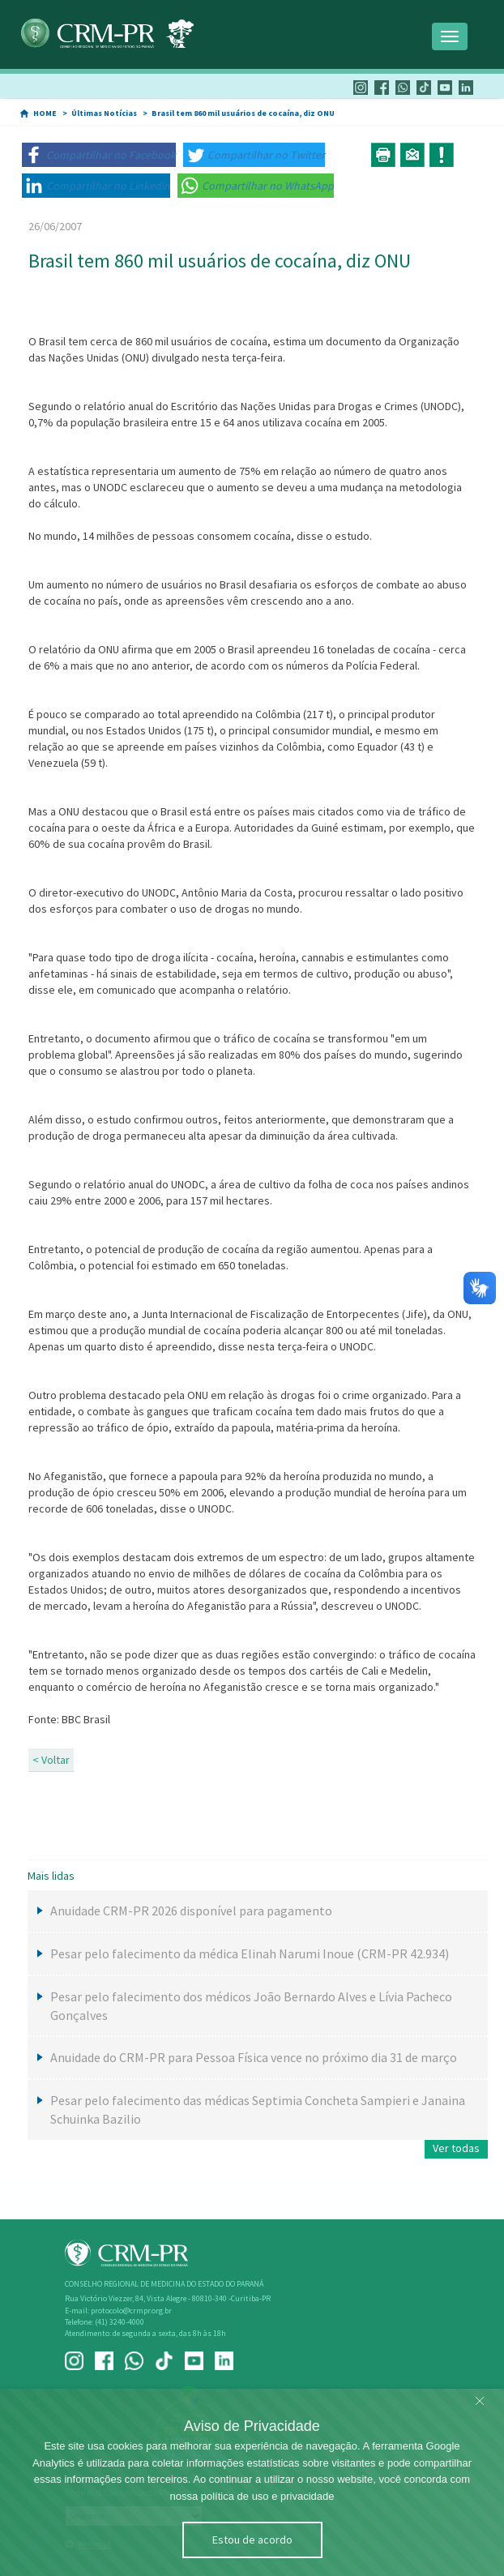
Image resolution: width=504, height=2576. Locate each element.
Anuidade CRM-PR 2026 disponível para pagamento (191, 1910)
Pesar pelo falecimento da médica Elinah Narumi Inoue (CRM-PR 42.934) (249, 1953)
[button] (99, 155)
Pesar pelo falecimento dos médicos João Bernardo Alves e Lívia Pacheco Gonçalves (251, 2005)
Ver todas (456, 2148)
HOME (45, 113)
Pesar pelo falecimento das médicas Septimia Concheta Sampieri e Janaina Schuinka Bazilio (257, 2109)
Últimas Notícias (104, 113)
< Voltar (51, 1759)
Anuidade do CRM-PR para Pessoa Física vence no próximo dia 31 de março (253, 2057)
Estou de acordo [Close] (252, 2539)
